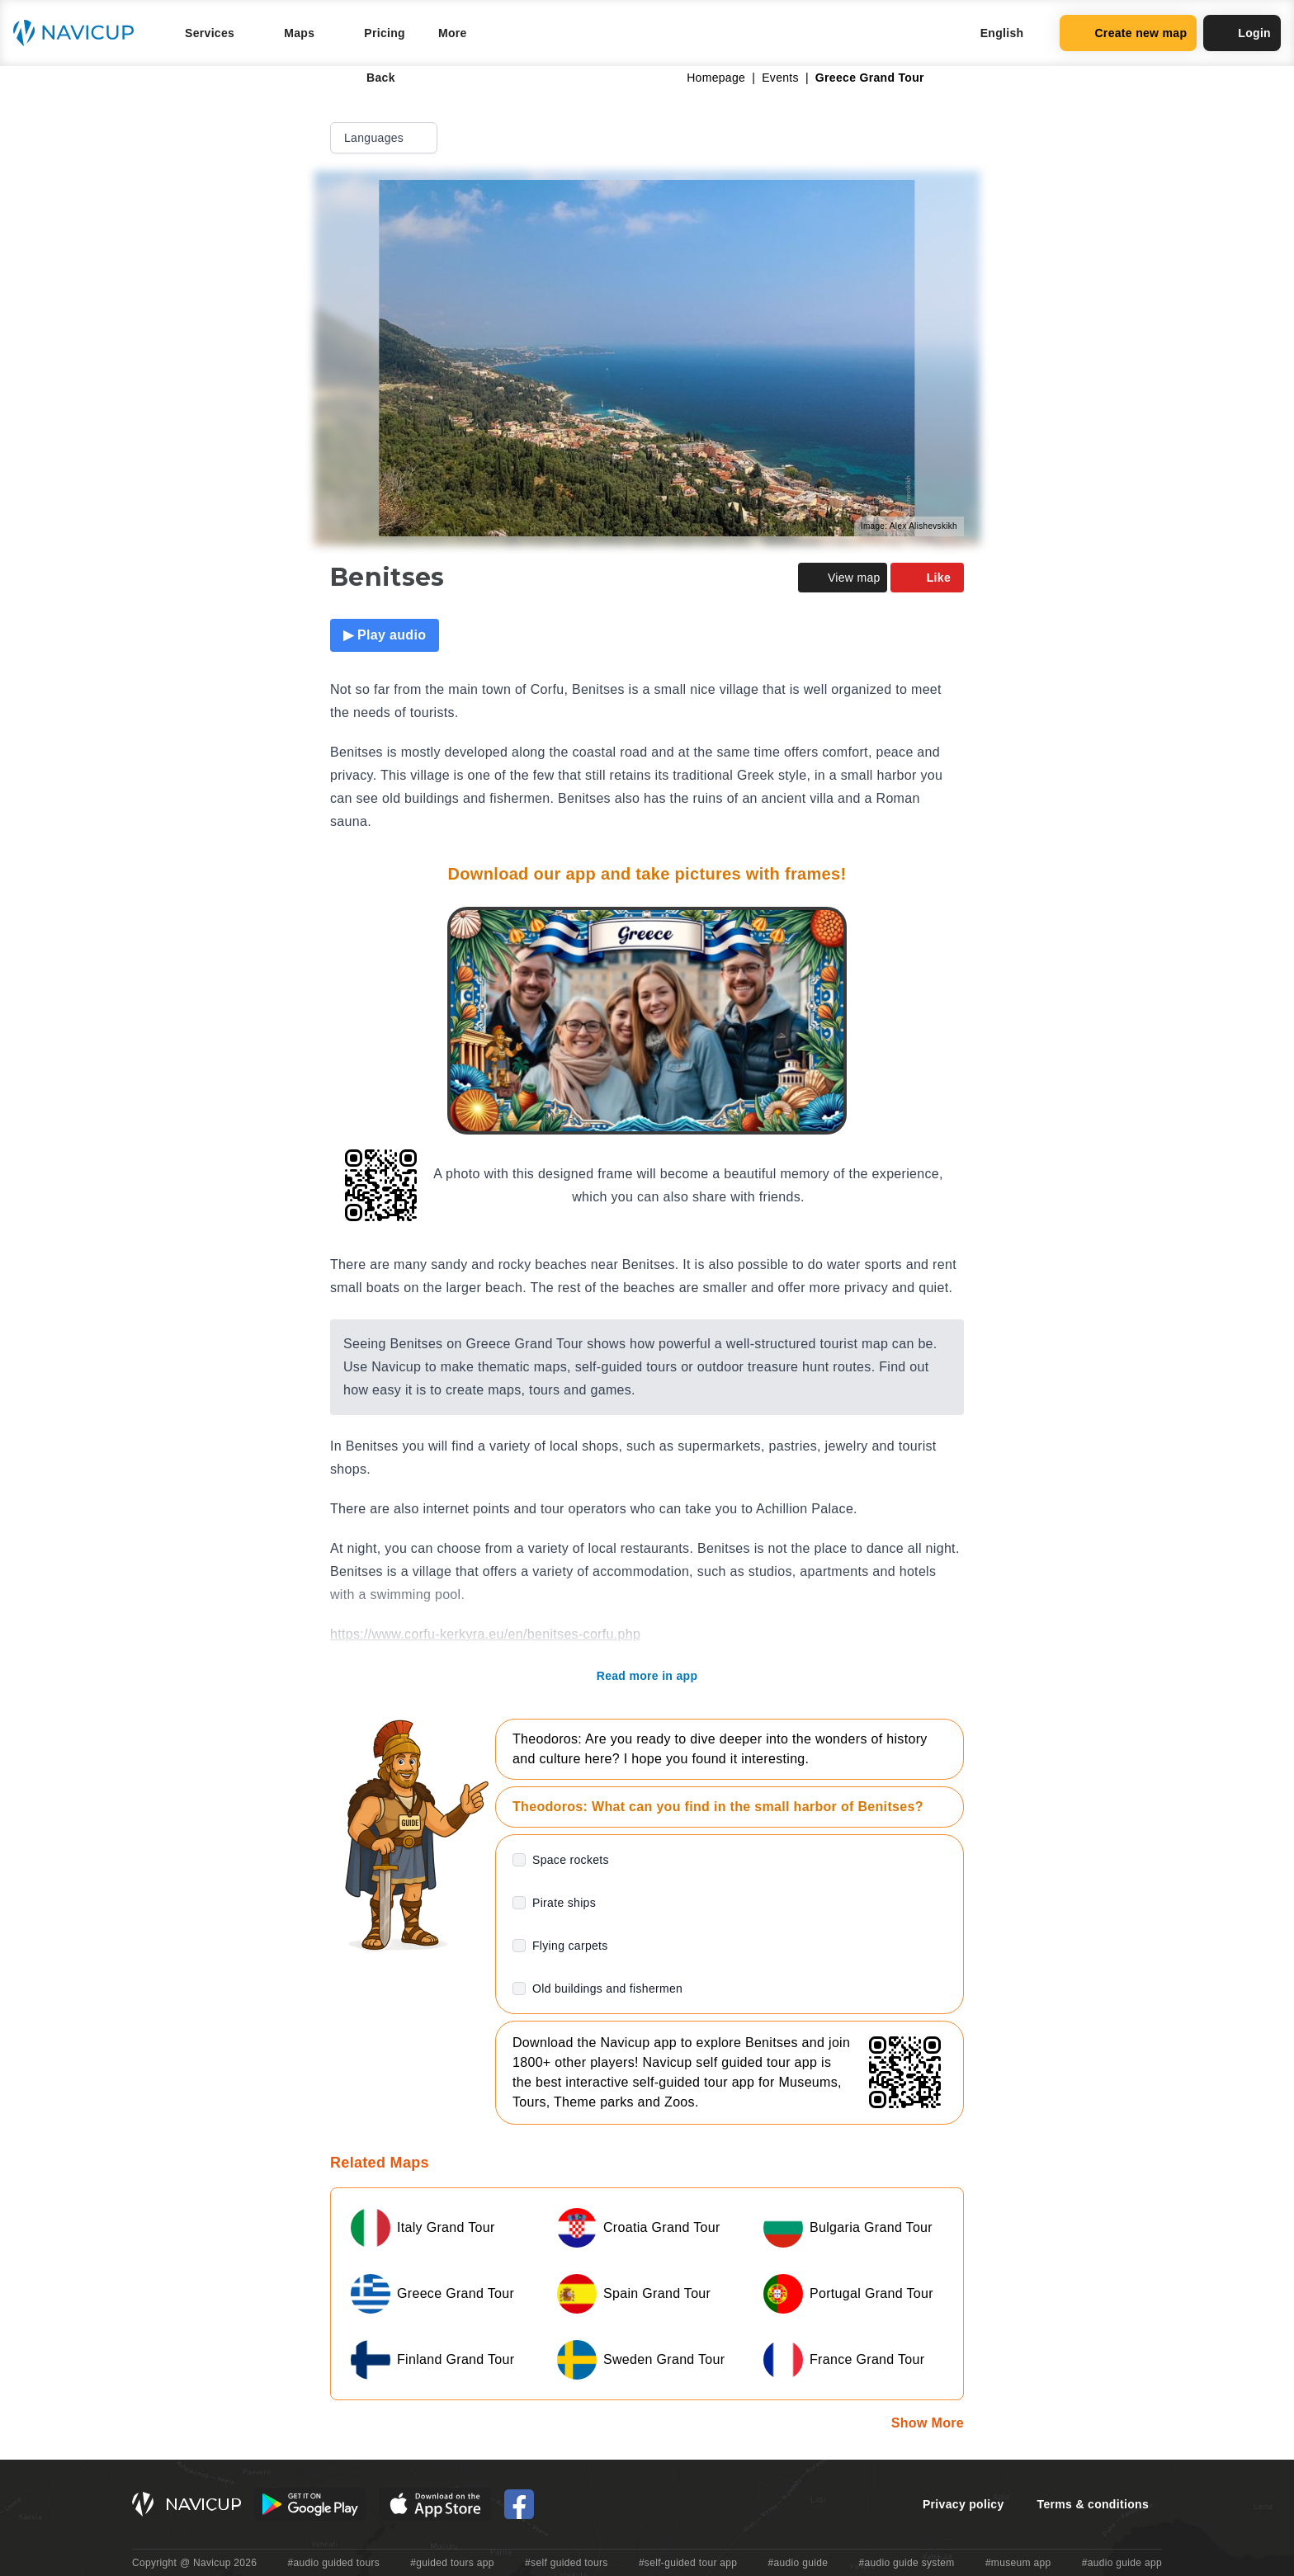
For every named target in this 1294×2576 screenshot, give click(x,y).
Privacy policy (963, 2504)
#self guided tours (566, 2563)
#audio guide (798, 2563)
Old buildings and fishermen (607, 1988)
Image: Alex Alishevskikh (909, 526)
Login (1242, 33)
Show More (927, 2423)
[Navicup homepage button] (79, 33)
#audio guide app (1122, 2563)
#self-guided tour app (688, 2563)
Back (369, 77)
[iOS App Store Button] (435, 2504)
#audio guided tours (334, 2563)
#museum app (1018, 2563)
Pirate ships (564, 1902)
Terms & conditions (1093, 2504)
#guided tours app (452, 2563)
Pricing (384, 33)
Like (927, 577)
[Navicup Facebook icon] (519, 2504)
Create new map (1128, 33)
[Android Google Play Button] (310, 2504)
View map (843, 577)
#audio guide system (906, 2563)
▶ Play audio (384, 635)
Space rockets (570, 1859)
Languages (385, 138)
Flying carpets (570, 1945)
